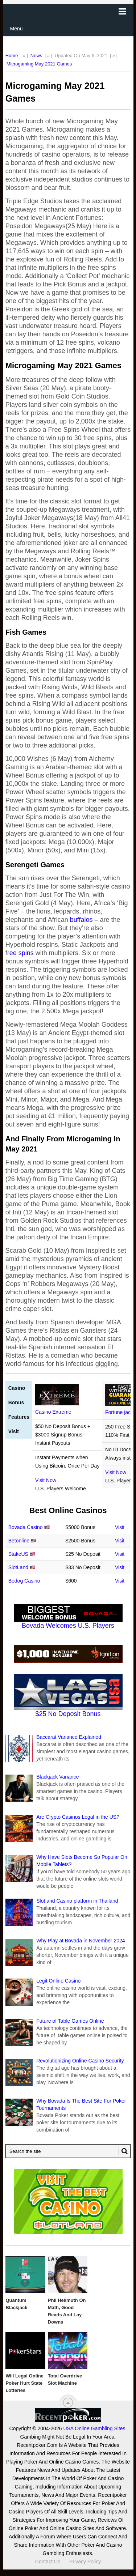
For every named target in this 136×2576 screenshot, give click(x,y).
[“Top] (68, 2402)
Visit (119, 1527)
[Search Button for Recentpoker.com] (123, 2151)
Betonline (18, 1541)
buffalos (81, 919)
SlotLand (18, 1567)
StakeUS (18, 1554)
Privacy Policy (85, 2561)
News (36, 55)
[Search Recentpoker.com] (68, 2151)
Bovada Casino (25, 1527)
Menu (16, 28)
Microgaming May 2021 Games (39, 64)
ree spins (20, 953)
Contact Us (47, 2561)
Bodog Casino (24, 1581)
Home (11, 55)
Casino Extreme (53, 1412)
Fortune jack (119, 1412)
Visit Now (45, 1480)
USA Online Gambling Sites (94, 2428)
